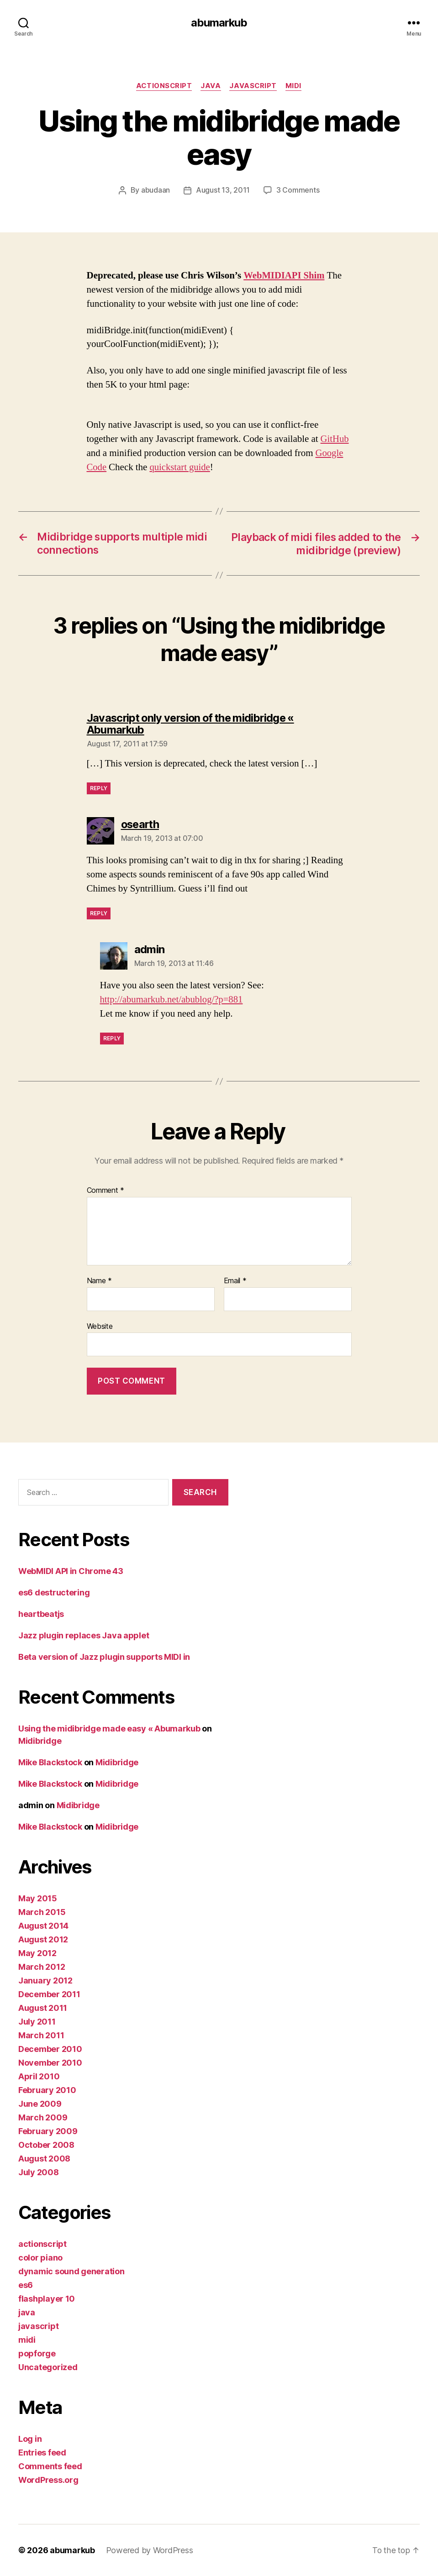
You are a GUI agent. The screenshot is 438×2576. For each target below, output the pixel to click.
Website (100, 1325)
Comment (106, 1190)
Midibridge (39, 1741)
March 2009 (42, 2117)
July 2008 (38, 2172)
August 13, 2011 (223, 190)
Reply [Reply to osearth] (99, 912)
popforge (37, 2353)
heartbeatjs (41, 1614)
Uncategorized (48, 2367)
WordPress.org (48, 2480)
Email (235, 1280)
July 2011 (37, 2021)
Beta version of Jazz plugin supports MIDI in (104, 1657)
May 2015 (37, 1898)
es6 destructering (54, 1592)
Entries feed (42, 2452)
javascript (254, 86)
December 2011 (49, 1994)
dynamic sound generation (71, 2271)
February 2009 (48, 2131)
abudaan (155, 190)
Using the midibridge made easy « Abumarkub (109, 1728)
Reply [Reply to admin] (112, 1037)
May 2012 (37, 1953)
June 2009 (40, 2104)
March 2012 (41, 1967)
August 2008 (44, 2158)
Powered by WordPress (149, 2550)
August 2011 (42, 2008)
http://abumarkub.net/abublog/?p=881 (172, 999)
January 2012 (45, 1980)
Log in (30, 2439)
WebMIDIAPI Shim (284, 276)
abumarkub (218, 22)
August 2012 (43, 1939)
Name (99, 1280)
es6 (25, 2285)
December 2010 (50, 2049)
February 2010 (47, 2090)
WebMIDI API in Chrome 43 (70, 1571)
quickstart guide (180, 467)
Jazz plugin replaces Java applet (83, 1635)
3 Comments (297, 190)
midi (295, 86)
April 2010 (38, 2076)
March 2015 (41, 1912)
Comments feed (50, 2466)
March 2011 (41, 2035)
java (211, 86)
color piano (40, 2257)
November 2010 (50, 2062)
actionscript (163, 86)
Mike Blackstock (50, 1762)
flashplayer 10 (46, 2298)
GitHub (335, 439)
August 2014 (43, 1926)
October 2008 (46, 2145)
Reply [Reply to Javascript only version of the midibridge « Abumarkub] (99, 787)
